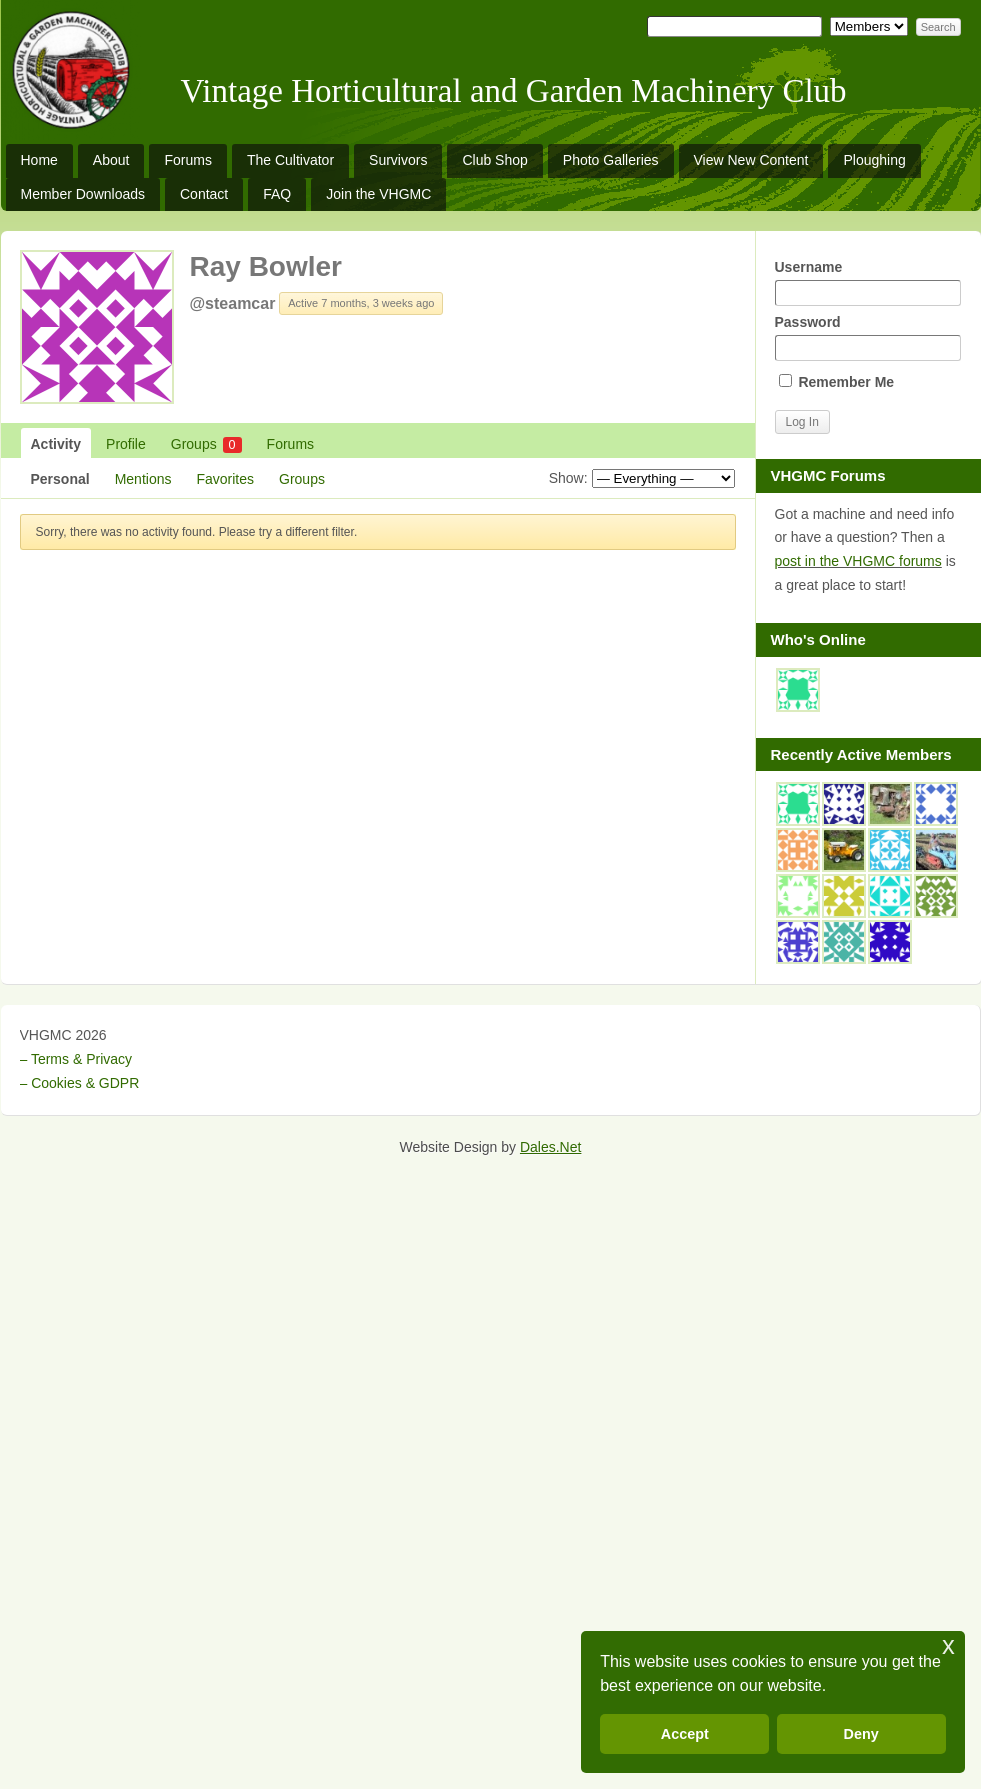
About (111, 160)
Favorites (225, 479)
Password (868, 337)
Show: (568, 478)
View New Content (751, 160)
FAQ (277, 194)
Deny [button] (861, 1734)
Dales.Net (550, 1147)
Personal (60, 479)
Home (39, 160)
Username (868, 282)
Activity (56, 444)
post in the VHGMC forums (858, 561)
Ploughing (874, 160)
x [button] (948, 1645)
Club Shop (494, 160)
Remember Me (837, 382)
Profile (126, 444)
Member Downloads (83, 194)
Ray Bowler (266, 266)
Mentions (143, 479)
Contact (204, 194)
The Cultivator (290, 160)
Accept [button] (685, 1734)
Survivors (398, 160)
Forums (187, 160)
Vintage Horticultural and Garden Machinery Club (514, 91)
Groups (206, 444)
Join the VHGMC (378, 194)
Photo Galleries (611, 160)
